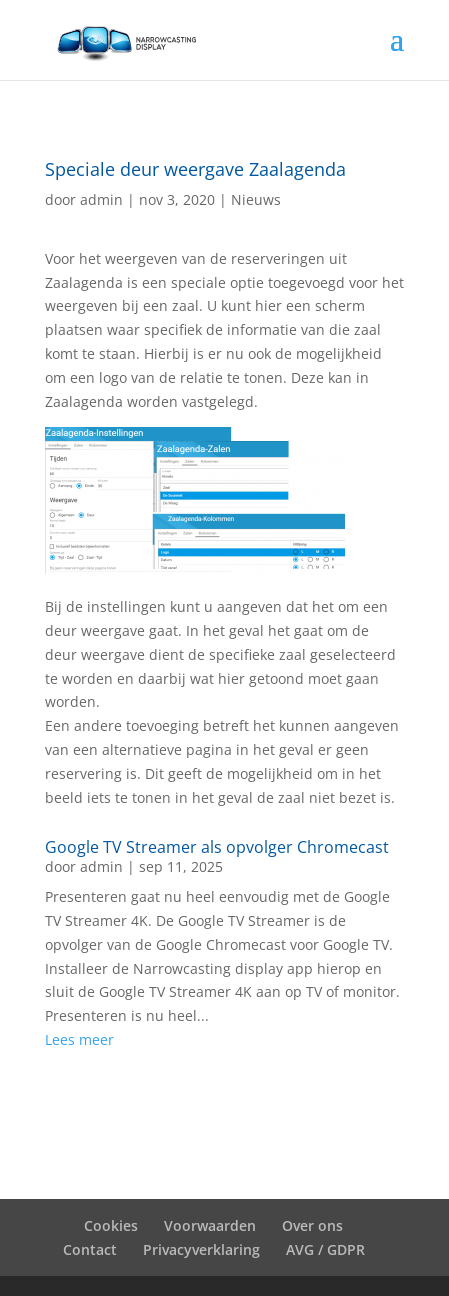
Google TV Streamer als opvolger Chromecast (217, 847)
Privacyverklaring (201, 1249)
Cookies (111, 1225)
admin (101, 199)
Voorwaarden (210, 1225)
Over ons (312, 1225)
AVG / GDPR (325, 1249)
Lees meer (79, 1039)
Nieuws (256, 199)
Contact (90, 1249)
